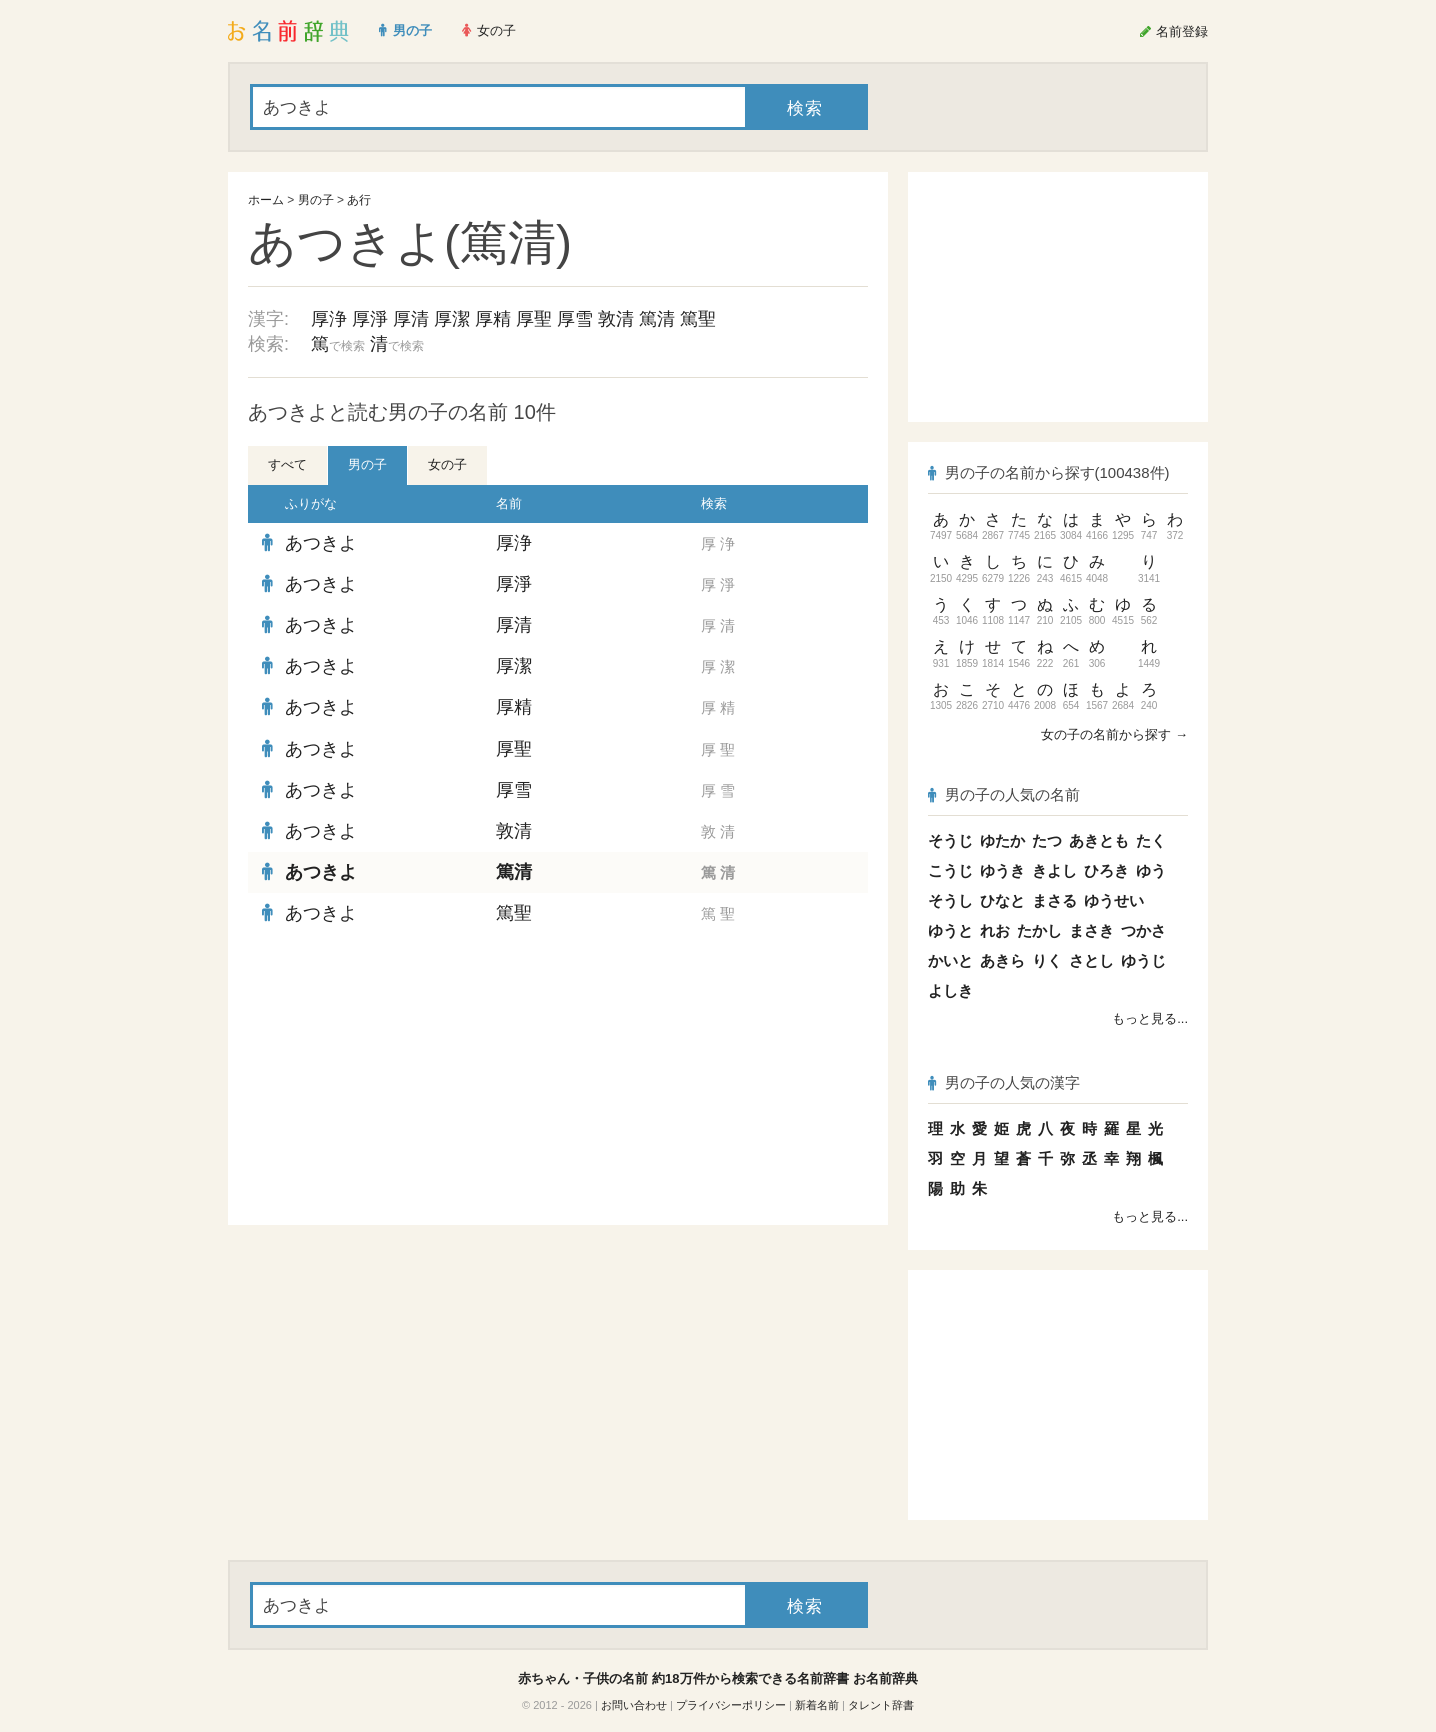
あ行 (359, 200)
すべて (287, 464)
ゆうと (950, 930)
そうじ (950, 840)
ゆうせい (1114, 900)
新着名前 (817, 1705)
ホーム (266, 200)
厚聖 (534, 319)
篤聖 (698, 319)
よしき (950, 990)
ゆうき (1002, 870)
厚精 (493, 319)
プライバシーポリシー (731, 1705)
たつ (1047, 840)
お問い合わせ (634, 1705)
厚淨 (370, 319)
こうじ (950, 870)
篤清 (657, 319)
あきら (1002, 960)
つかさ (1143, 930)
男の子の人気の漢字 (1004, 1082)
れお (995, 930)
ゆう (1151, 870)
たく (1151, 840)
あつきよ (321, 543)
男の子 (316, 200)
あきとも (1099, 840)
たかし (1039, 930)
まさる (1054, 900)
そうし (950, 900)
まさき (1091, 930)
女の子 (447, 464)
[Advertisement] (398, 1080)
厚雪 (575, 319)
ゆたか (1002, 840)
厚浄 (329, 319)
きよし (1054, 870)
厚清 (411, 319)
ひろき (1106, 870)
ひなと (1002, 900)
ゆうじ (1143, 960)
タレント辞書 (881, 1705)
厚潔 (452, 319)
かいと (950, 960)
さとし (1091, 960)
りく (1047, 960)
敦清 (616, 319)
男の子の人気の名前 (1004, 794)
